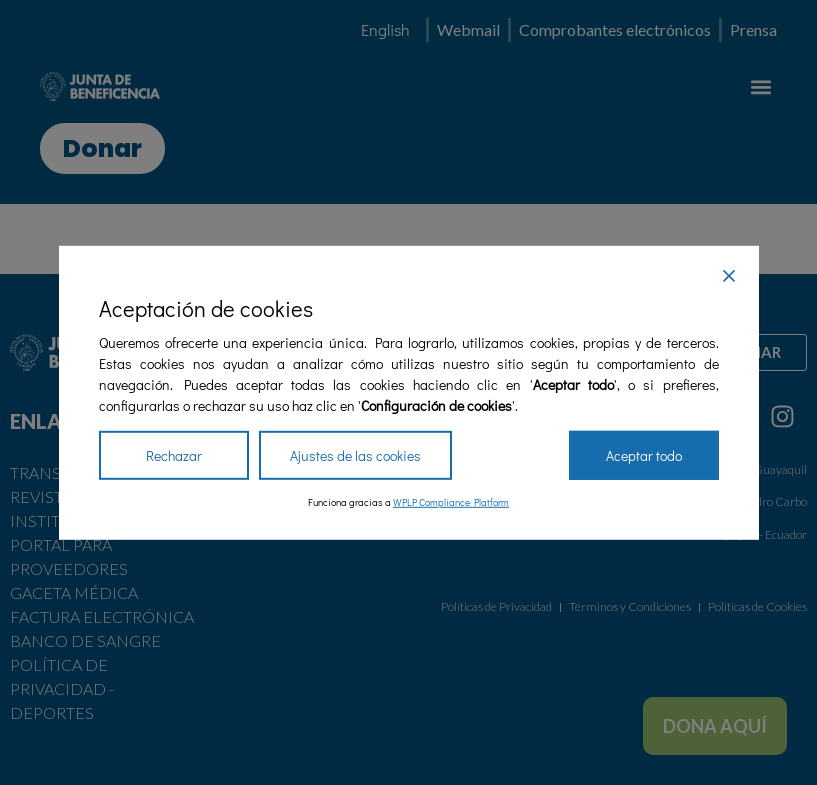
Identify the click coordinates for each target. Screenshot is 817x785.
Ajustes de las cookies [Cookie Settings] (355, 455)
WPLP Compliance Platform (451, 502)
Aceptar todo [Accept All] (644, 455)
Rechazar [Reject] (174, 455)
